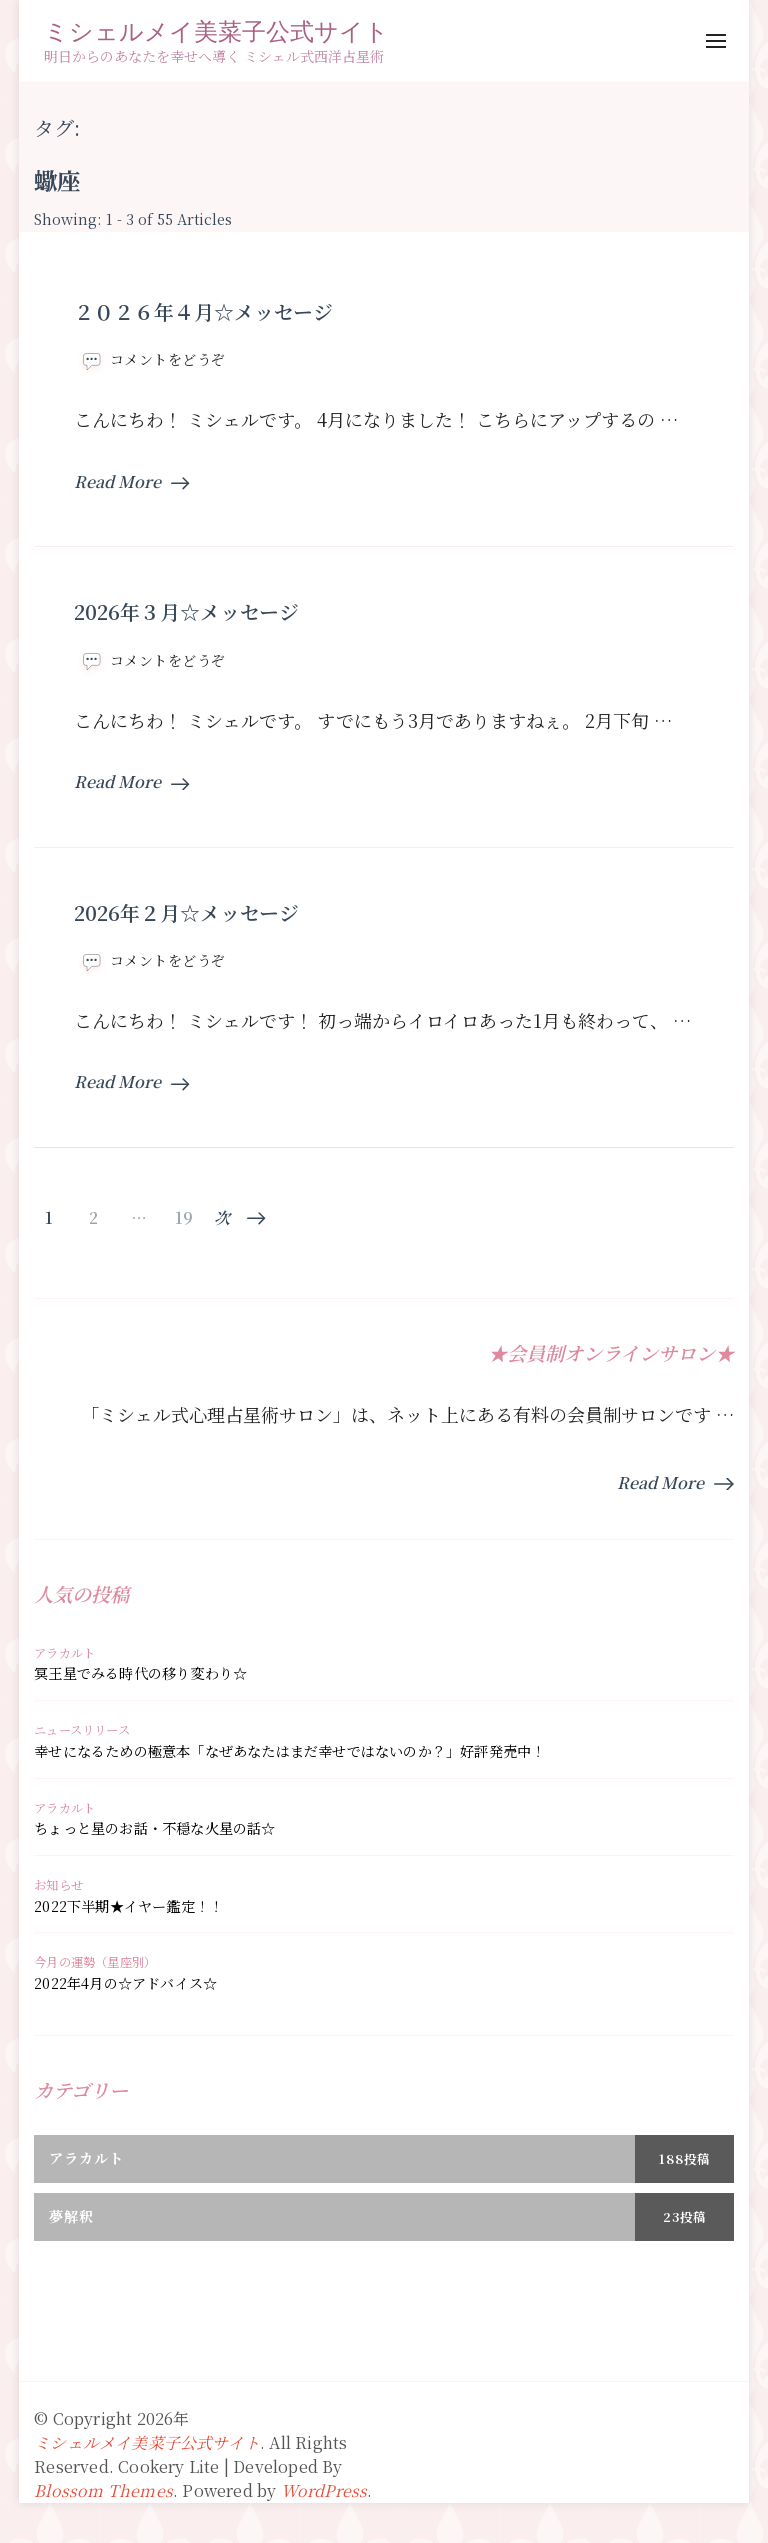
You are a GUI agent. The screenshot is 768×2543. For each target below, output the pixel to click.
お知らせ (58, 1885)
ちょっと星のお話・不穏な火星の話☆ (154, 1828)
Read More (131, 481)
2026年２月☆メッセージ (186, 912)
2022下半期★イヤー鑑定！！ (128, 1906)
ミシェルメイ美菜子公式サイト (216, 30)
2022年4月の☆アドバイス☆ (125, 1983)
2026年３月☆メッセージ (186, 611)
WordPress (324, 2490)
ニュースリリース (82, 1730)
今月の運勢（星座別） (95, 1962)
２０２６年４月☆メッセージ (203, 311)
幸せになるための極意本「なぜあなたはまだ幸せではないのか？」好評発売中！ (289, 1751)
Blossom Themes (103, 2490)
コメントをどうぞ (168, 359)
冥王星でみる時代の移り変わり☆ (140, 1673)
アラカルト (64, 1653)
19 (183, 1218)
